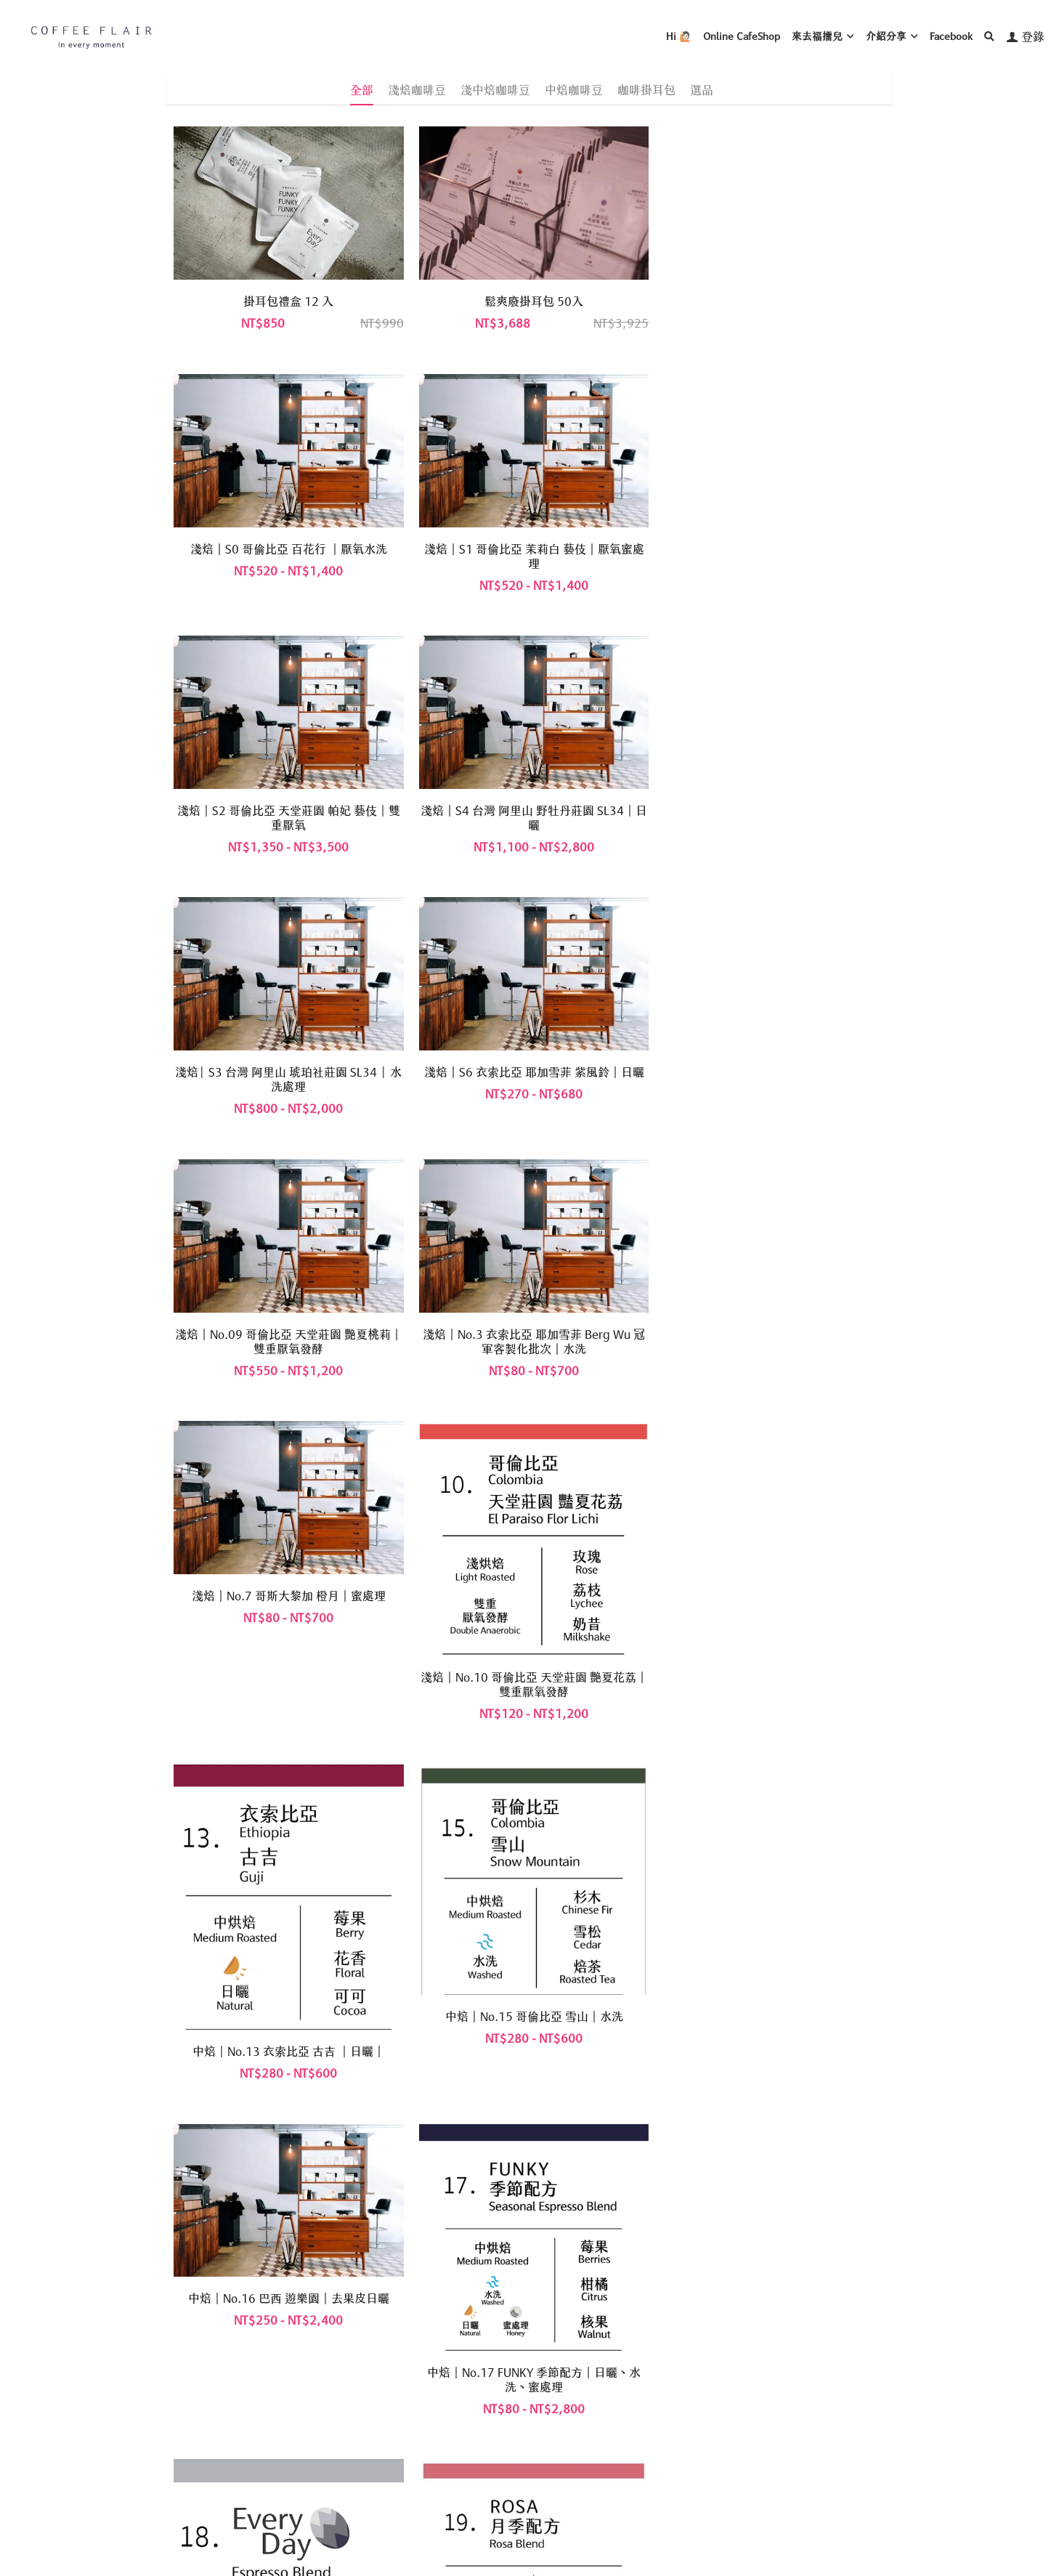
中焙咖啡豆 (574, 88)
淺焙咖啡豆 (417, 88)
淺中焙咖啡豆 (495, 88)
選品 (701, 88)
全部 (361, 88)
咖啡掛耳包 (646, 88)
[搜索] (989, 36)
